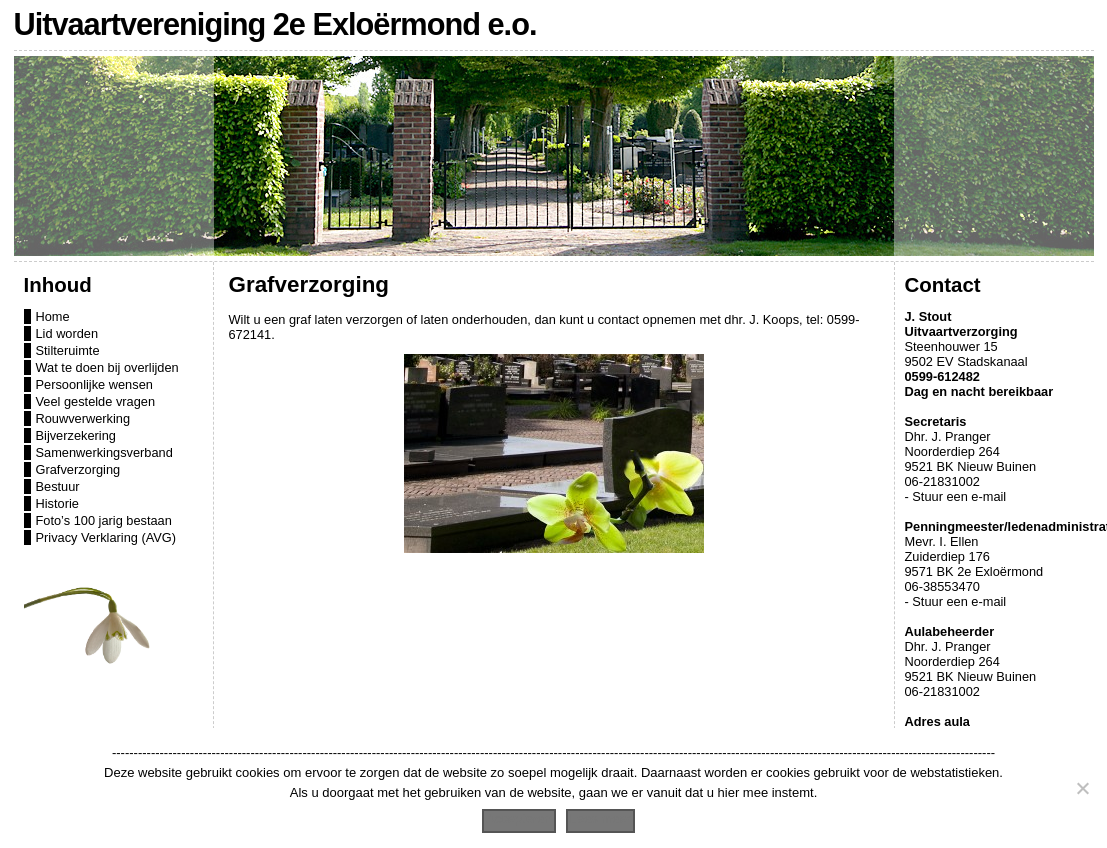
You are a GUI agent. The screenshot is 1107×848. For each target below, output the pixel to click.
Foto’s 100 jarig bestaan (104, 520)
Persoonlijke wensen (94, 384)
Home (53, 316)
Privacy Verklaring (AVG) (106, 537)
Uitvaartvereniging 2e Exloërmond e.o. (275, 24)
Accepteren (519, 818)
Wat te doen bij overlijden (107, 367)
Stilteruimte (68, 350)
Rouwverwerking (83, 418)
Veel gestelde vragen (96, 401)
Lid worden (67, 333)
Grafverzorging (78, 469)
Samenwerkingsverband (104, 452)
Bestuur (58, 486)
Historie (57, 503)
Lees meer (600, 818)
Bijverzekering (76, 435)
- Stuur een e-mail (956, 496)
